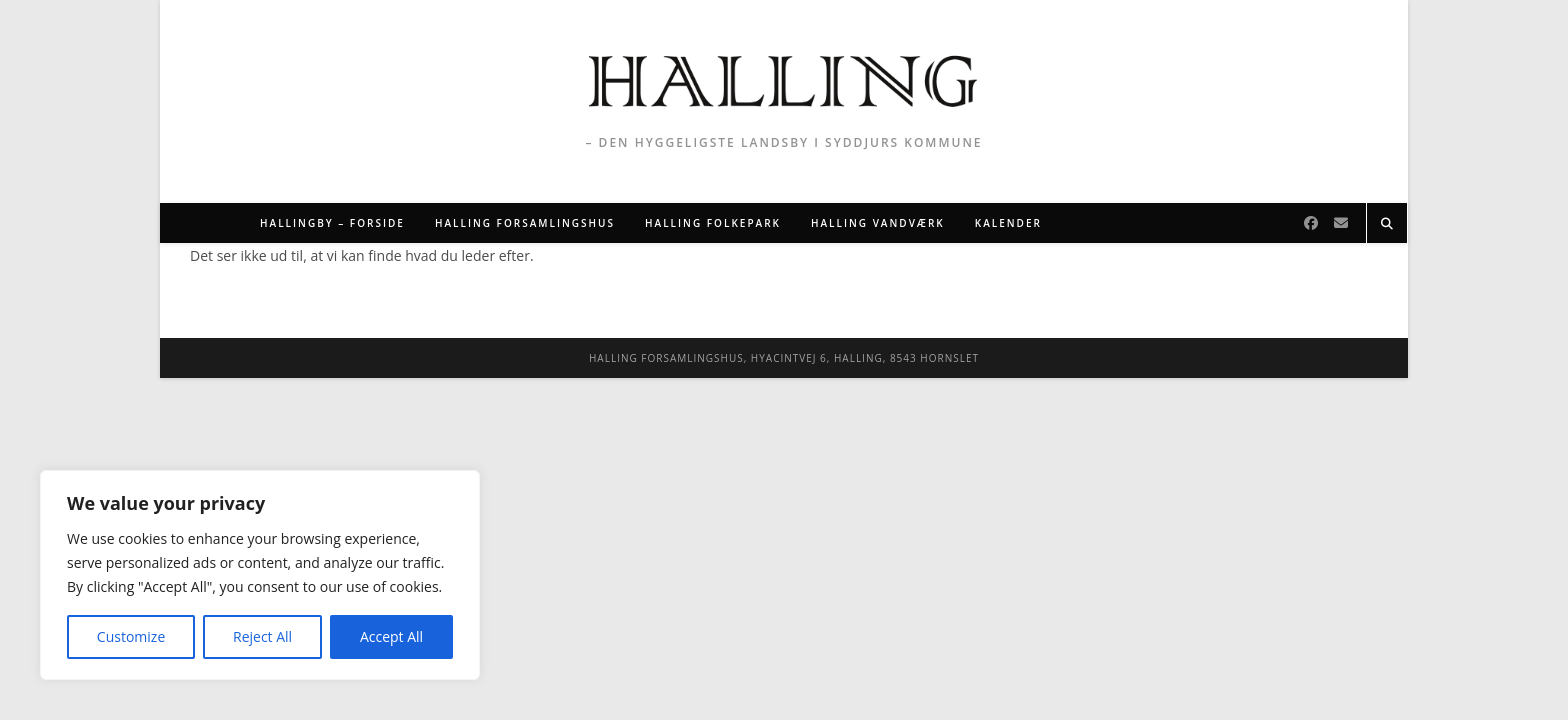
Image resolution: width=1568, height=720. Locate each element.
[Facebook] (1311, 223)
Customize (131, 636)
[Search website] (1387, 224)
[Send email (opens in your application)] (1341, 223)
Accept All (391, 636)
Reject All (262, 636)
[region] (260, 575)
